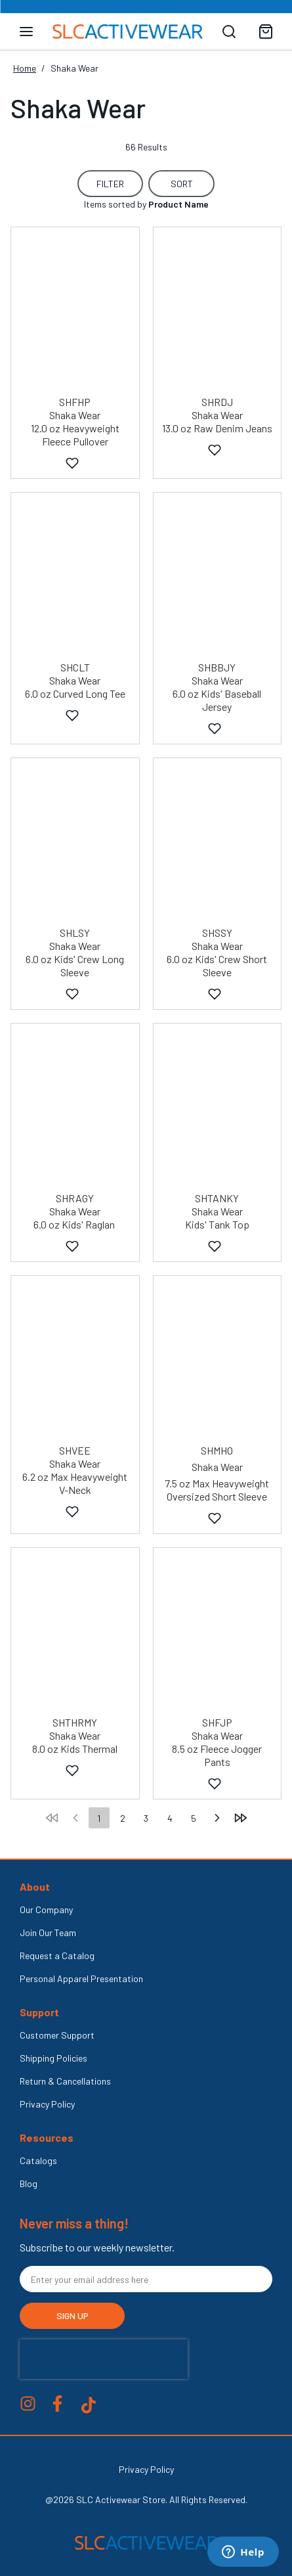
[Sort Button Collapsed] (181, 183)
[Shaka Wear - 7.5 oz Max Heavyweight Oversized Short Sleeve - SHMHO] (217, 1360)
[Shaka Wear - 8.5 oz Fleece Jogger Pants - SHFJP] (217, 1632)
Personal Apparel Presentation (81, 1978)
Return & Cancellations (65, 2081)
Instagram (28, 2403)
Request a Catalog (57, 1955)
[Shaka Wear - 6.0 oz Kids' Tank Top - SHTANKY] (217, 1108)
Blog (28, 2183)
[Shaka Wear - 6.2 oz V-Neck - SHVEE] (75, 1360)
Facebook (57, 2403)
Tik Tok (88, 2405)
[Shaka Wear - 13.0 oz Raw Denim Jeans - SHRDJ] (217, 312)
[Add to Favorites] (72, 464)
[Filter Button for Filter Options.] (110, 183)
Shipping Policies (53, 2058)
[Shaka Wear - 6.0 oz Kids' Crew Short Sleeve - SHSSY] (217, 843)
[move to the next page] (217, 1817)
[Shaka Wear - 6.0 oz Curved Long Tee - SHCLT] (75, 577)
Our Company (46, 1909)
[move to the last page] (240, 1817)
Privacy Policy (47, 2104)
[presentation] (104, 2359)
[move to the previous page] (75, 1817)
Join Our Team (48, 1932)
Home (24, 68)
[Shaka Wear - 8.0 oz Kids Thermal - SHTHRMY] (75, 1632)
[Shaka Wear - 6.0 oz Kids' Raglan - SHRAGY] (75, 1108)
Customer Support (57, 2035)
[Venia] (127, 31)
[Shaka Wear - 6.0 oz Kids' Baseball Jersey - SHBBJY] (217, 577)
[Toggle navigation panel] (26, 31)
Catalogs (38, 2160)
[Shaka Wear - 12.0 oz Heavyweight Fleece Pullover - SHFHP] (75, 312)
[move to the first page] (51, 1817)
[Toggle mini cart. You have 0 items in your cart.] (266, 31)
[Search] (229, 31)
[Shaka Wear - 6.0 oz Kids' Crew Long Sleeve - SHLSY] (75, 843)
